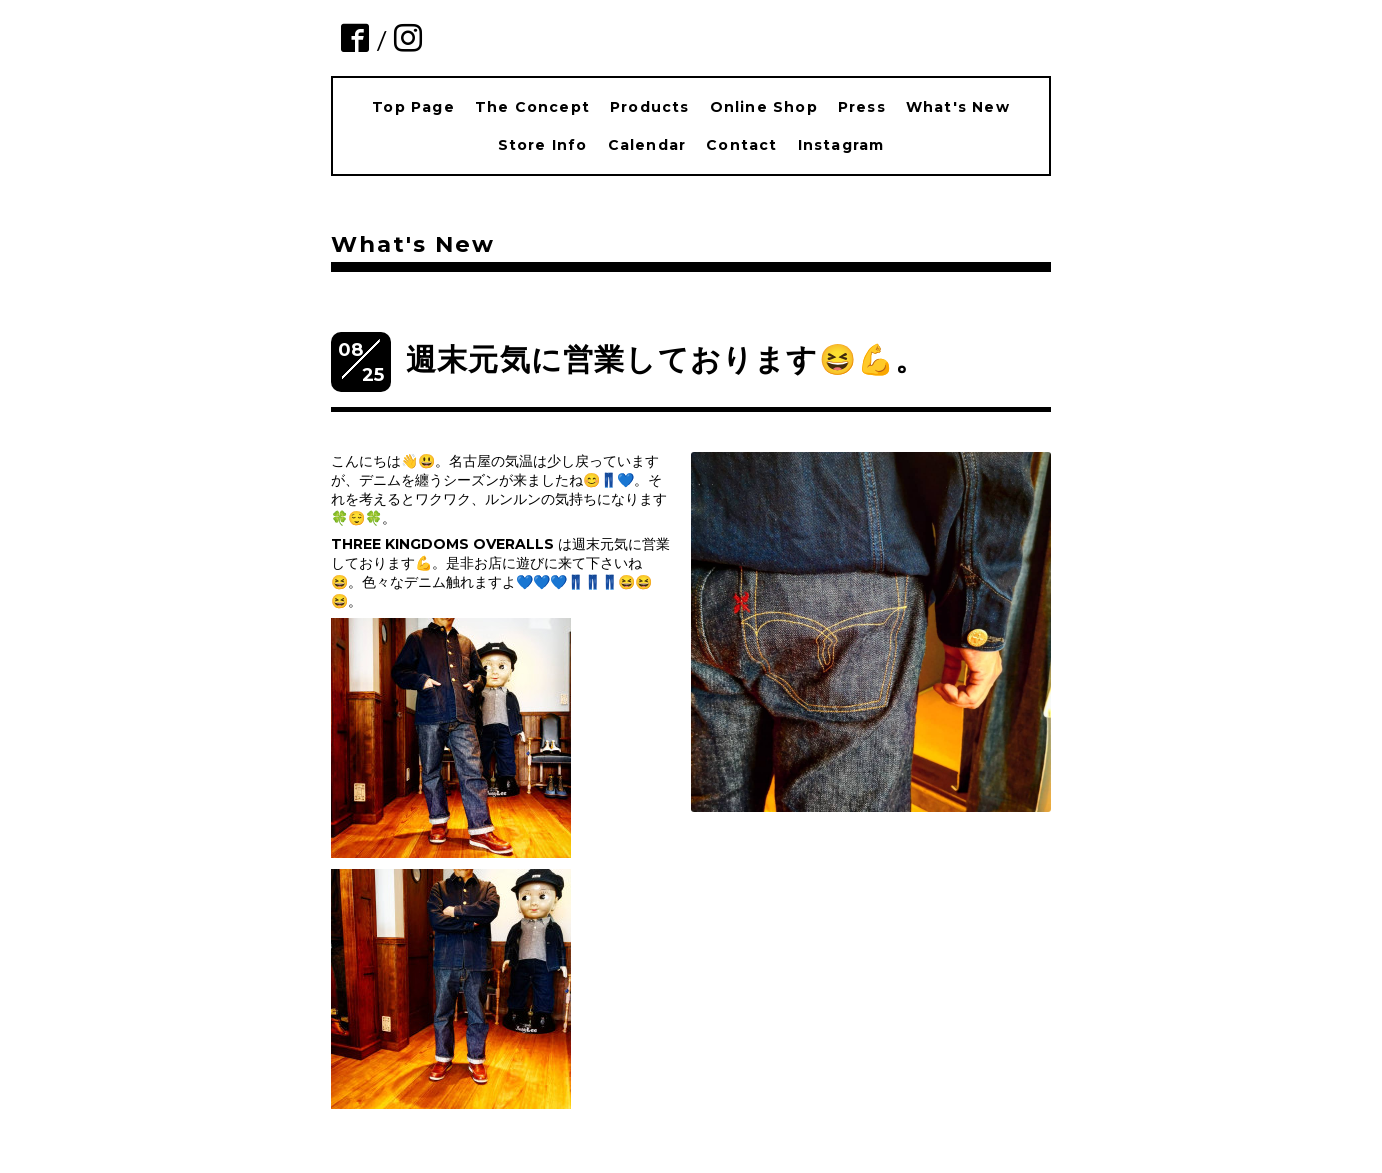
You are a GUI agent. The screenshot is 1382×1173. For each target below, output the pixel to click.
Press (862, 107)
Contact (741, 145)
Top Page (413, 107)
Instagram (841, 145)
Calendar (647, 145)
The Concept (532, 107)
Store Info (543, 145)
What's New (958, 107)
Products (650, 107)
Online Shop (764, 107)
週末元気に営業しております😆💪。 (666, 359)
